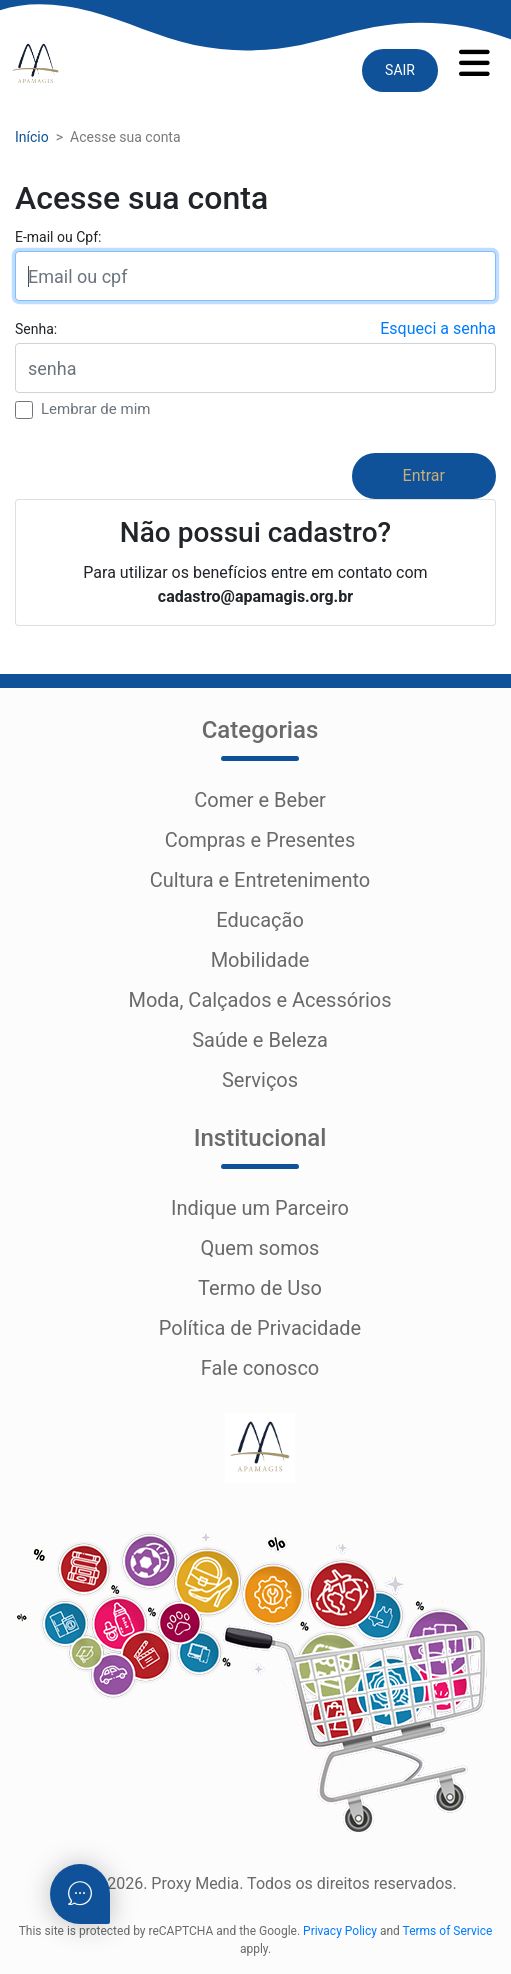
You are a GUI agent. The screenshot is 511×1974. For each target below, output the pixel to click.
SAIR (400, 70)
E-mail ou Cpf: (58, 237)
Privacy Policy (340, 1931)
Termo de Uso (260, 1288)
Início (32, 137)
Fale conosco (260, 1368)
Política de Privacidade (260, 1328)
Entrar (424, 475)
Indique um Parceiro (260, 1208)
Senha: (36, 329)
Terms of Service (448, 1931)
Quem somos (260, 1248)
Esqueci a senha (438, 328)
